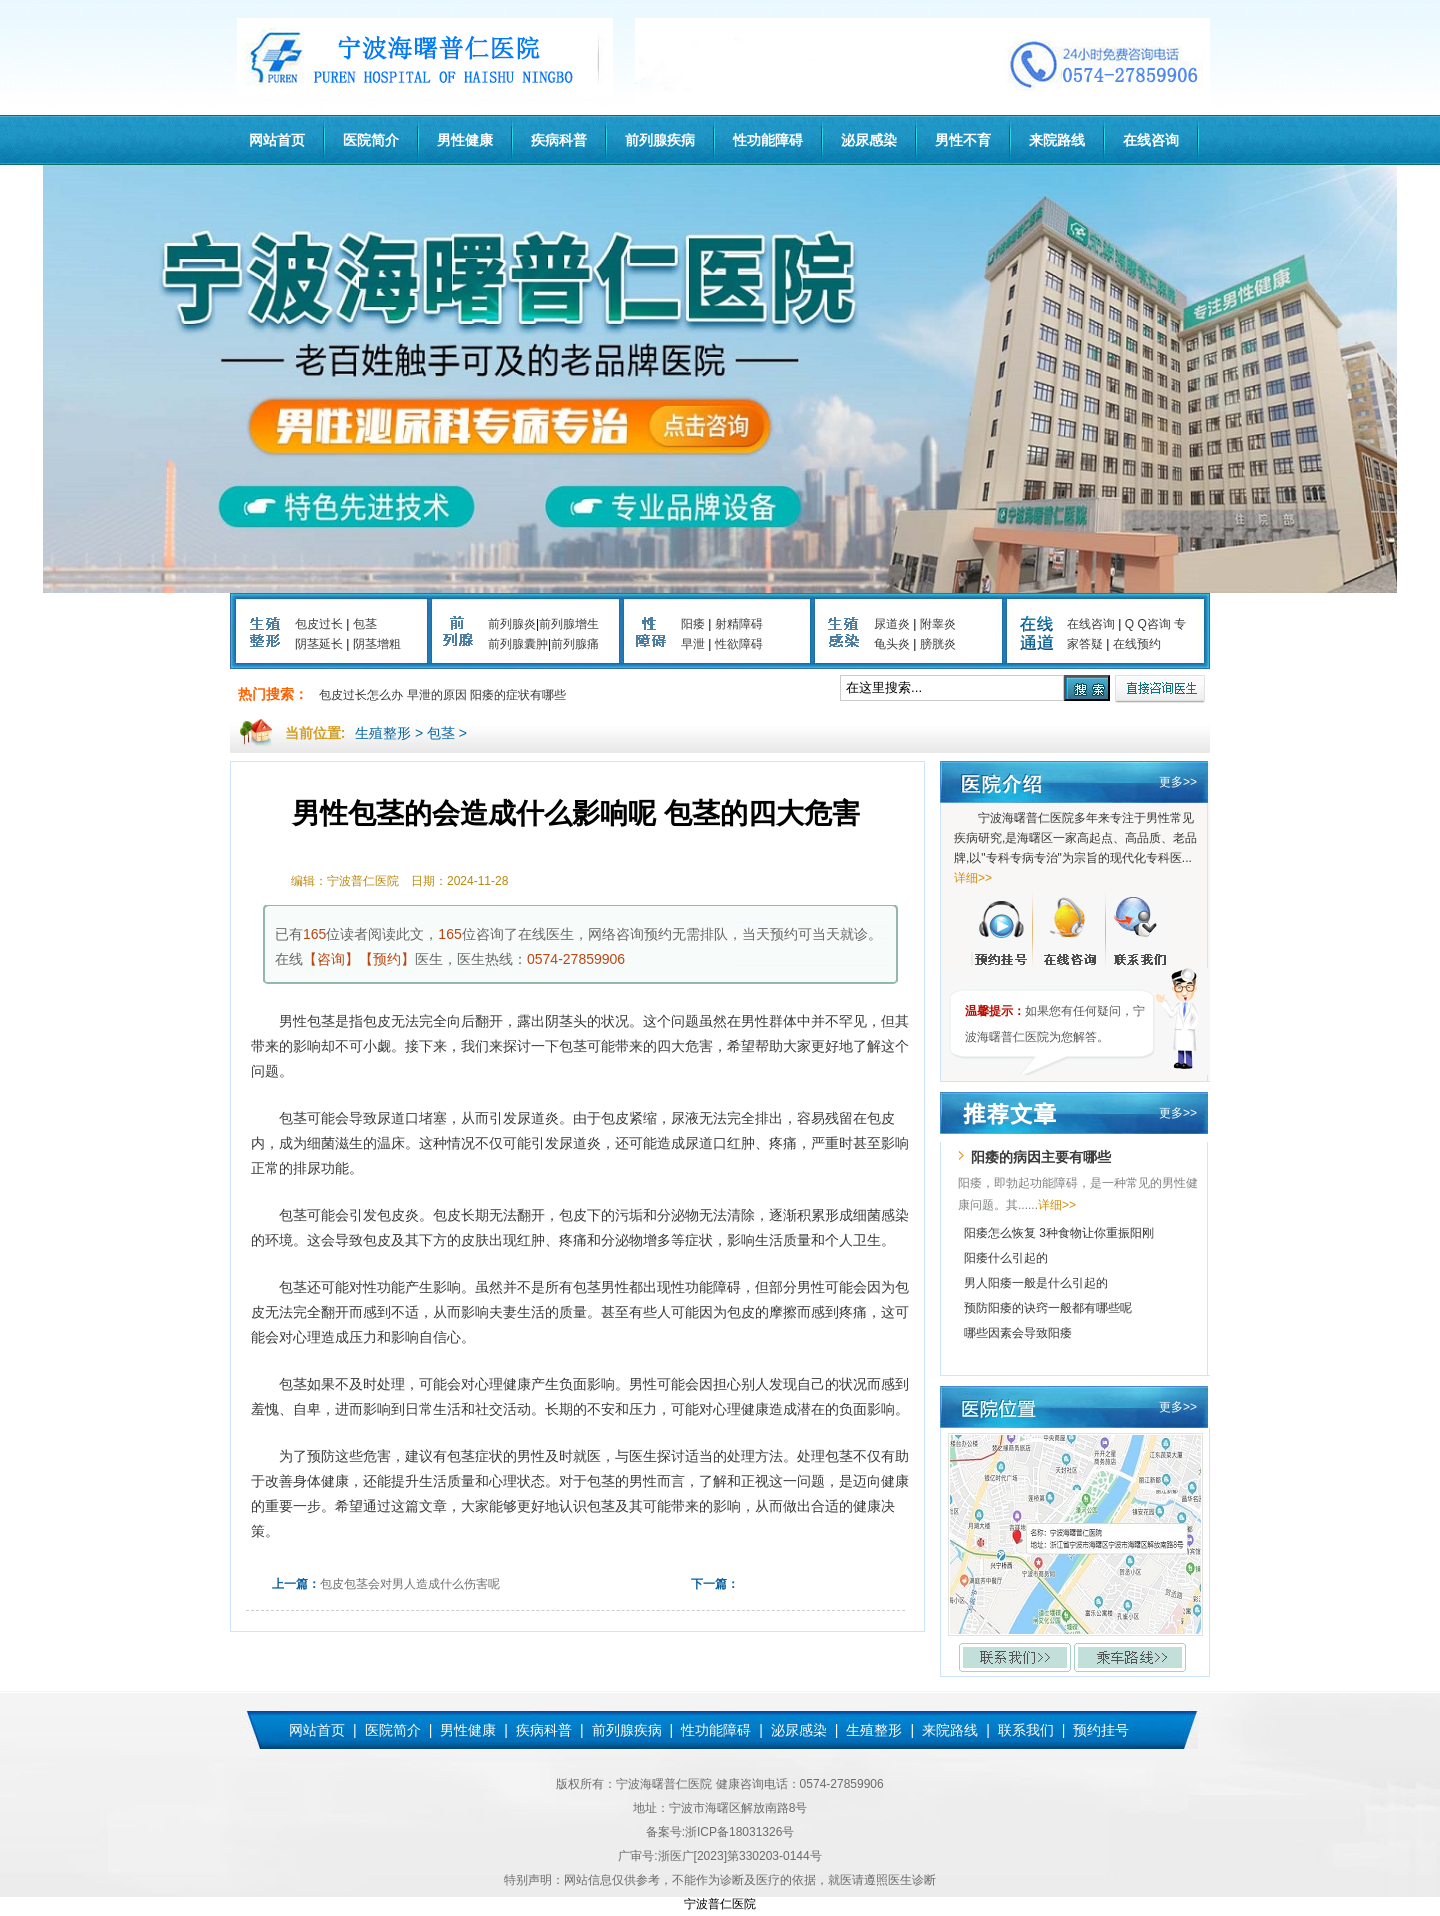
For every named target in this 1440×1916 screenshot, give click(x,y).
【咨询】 (331, 959)
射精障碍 (739, 624)
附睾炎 (938, 624)
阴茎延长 (319, 644)
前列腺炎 (512, 624)
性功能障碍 (768, 140)
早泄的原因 (437, 695)
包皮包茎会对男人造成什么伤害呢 (410, 1584)
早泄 (693, 644)
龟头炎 (892, 644)
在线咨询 (1151, 140)
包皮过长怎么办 (361, 695)
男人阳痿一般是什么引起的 (1036, 1283)
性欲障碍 (739, 644)
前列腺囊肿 (518, 644)
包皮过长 (319, 624)
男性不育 (963, 140)
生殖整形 (383, 733)
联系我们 (1026, 1730)
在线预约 (1137, 644)
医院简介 (371, 140)
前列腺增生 (569, 624)
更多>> (1178, 782)
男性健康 (465, 140)
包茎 (365, 624)
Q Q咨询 (1148, 624)
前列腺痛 (575, 644)
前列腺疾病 (660, 140)
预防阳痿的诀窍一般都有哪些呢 (1048, 1308)
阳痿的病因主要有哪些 (1041, 1157)
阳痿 (693, 624)
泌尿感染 (869, 140)
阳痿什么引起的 (1006, 1258)
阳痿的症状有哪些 (518, 695)
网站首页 (277, 140)
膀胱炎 (938, 644)
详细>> (973, 878)
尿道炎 (892, 624)
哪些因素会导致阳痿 (1018, 1333)
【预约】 (387, 959)
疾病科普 (559, 140)
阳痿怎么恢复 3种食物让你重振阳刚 (1059, 1233)
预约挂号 (1101, 1730)
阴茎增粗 (377, 644)
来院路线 (1057, 140)
